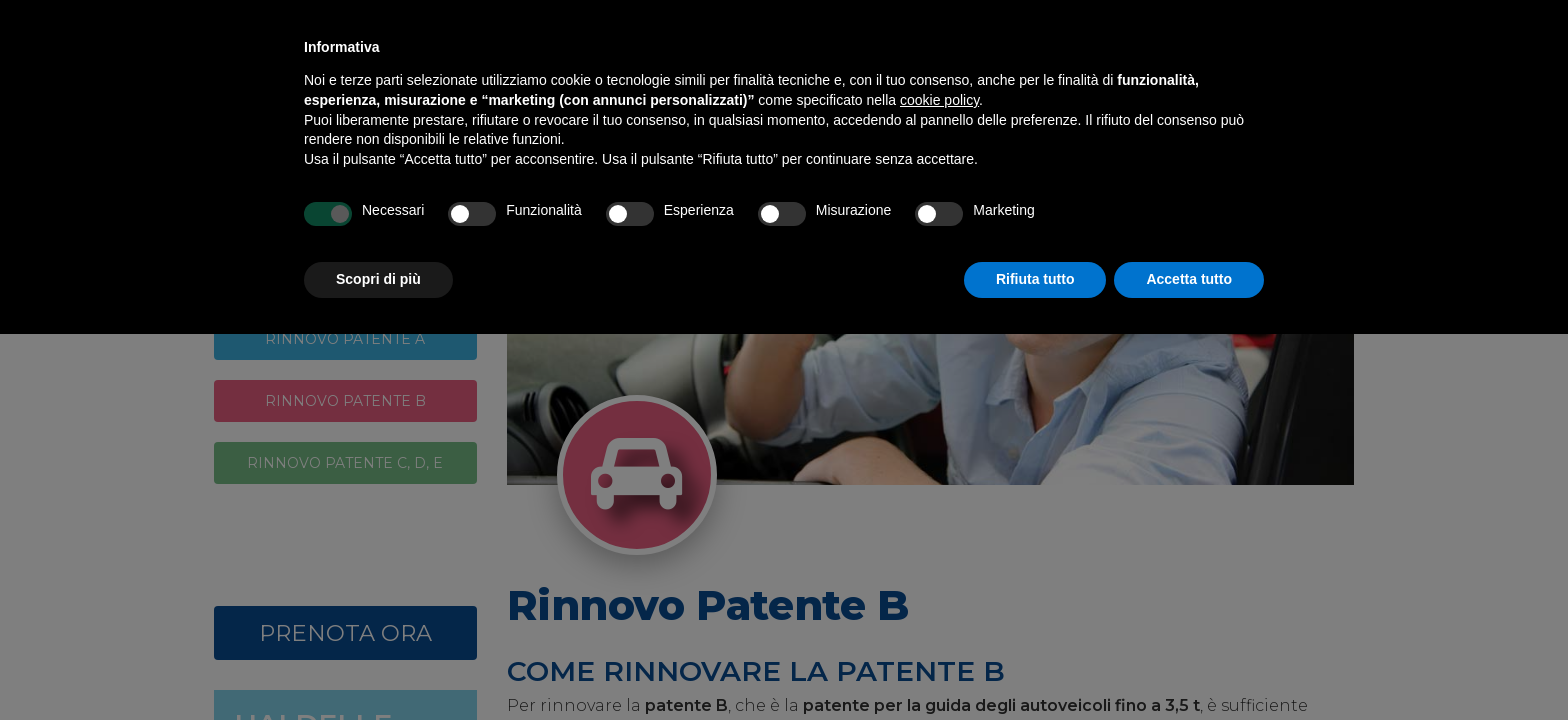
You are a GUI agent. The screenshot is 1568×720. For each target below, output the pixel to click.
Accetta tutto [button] (1189, 279)
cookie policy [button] (939, 100)
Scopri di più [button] (378, 279)
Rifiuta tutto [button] (1035, 279)
